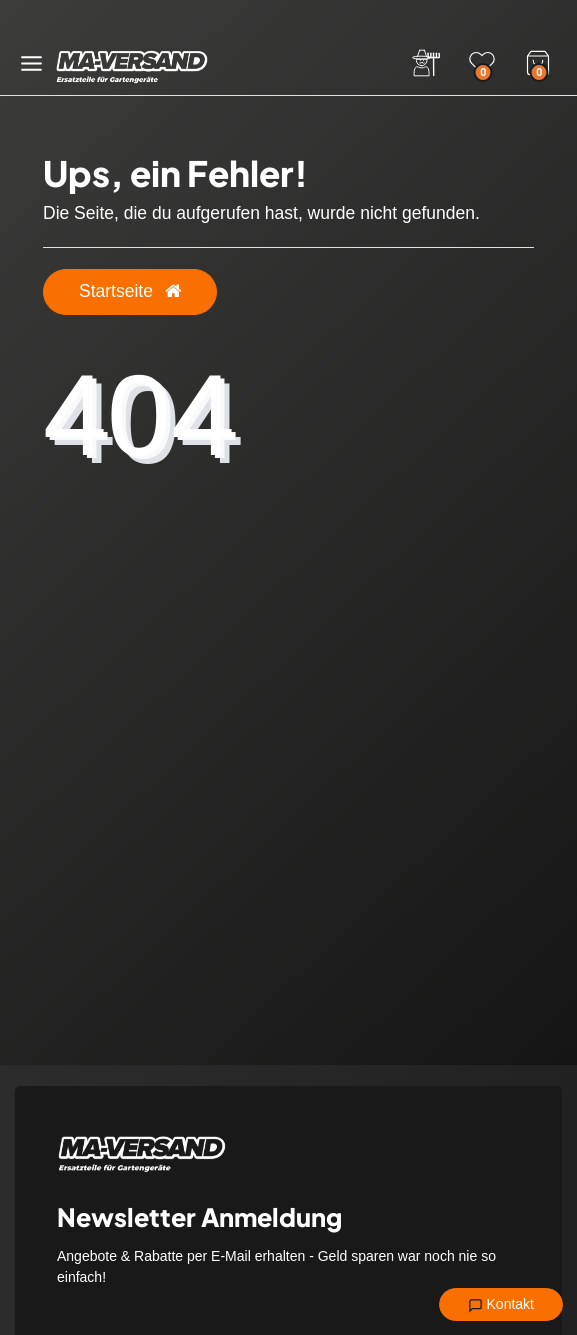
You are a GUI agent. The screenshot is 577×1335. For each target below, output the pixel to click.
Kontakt (501, 1305)
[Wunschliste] (482, 63)
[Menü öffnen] (31, 63)
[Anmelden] (426, 63)
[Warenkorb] (538, 61)
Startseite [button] (130, 291)
